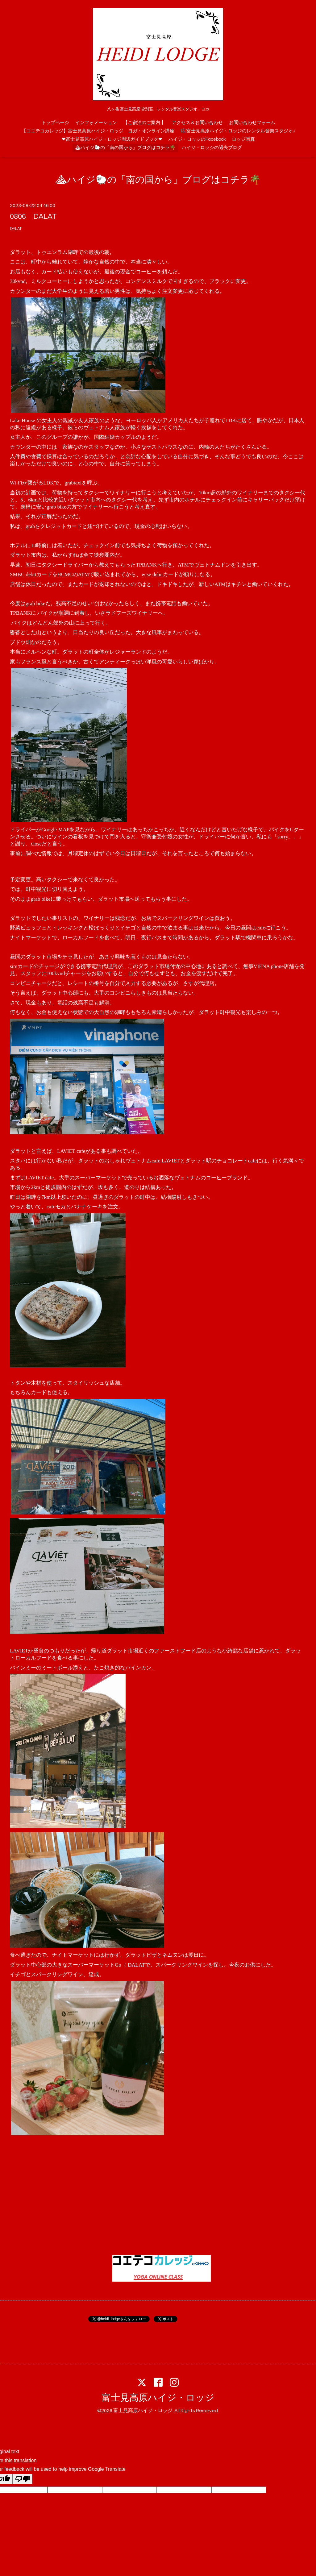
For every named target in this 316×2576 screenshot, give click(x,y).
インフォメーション (96, 122)
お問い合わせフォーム (252, 122)
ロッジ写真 (243, 139)
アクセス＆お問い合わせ (197, 122)
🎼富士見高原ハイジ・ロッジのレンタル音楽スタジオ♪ (238, 131)
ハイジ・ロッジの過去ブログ (212, 147)
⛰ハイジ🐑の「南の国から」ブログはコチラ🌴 (125, 147)
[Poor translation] (22, 2479)
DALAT (16, 229)
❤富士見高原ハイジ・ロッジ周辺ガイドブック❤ (112, 139)
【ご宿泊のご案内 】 (144, 122)
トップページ (55, 122)
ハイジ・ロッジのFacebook (197, 139)
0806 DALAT (33, 216)
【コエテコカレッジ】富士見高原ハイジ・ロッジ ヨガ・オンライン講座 (98, 131)
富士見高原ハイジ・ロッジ (158, 2398)
